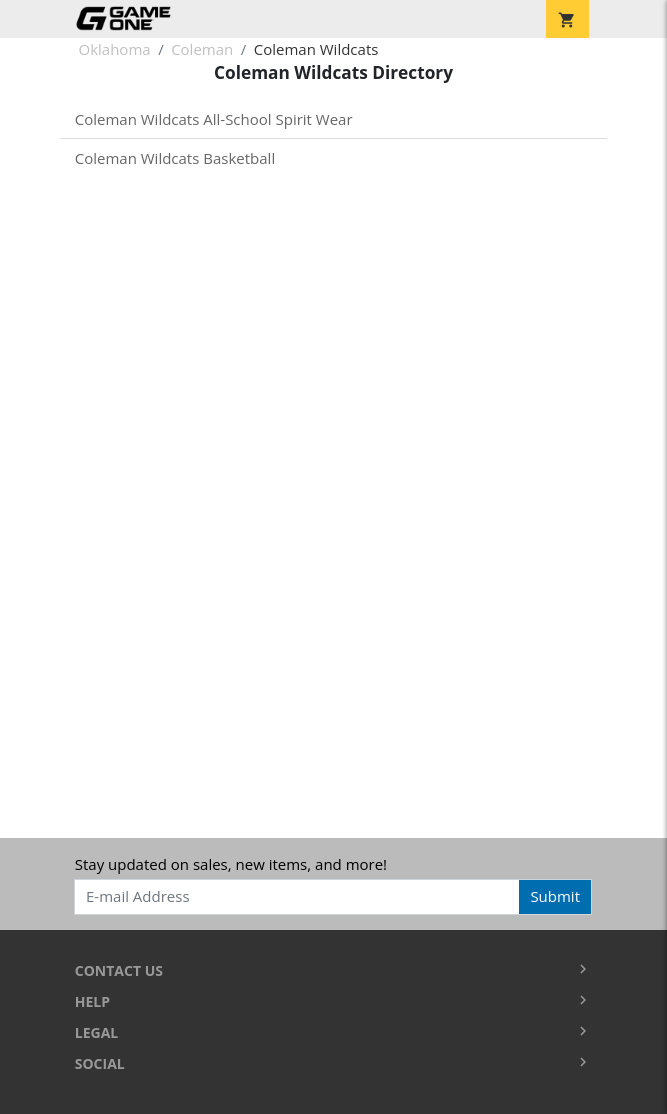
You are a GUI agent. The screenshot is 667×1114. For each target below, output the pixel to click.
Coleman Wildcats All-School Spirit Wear (214, 119)
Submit (555, 896)
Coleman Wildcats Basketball (175, 158)
